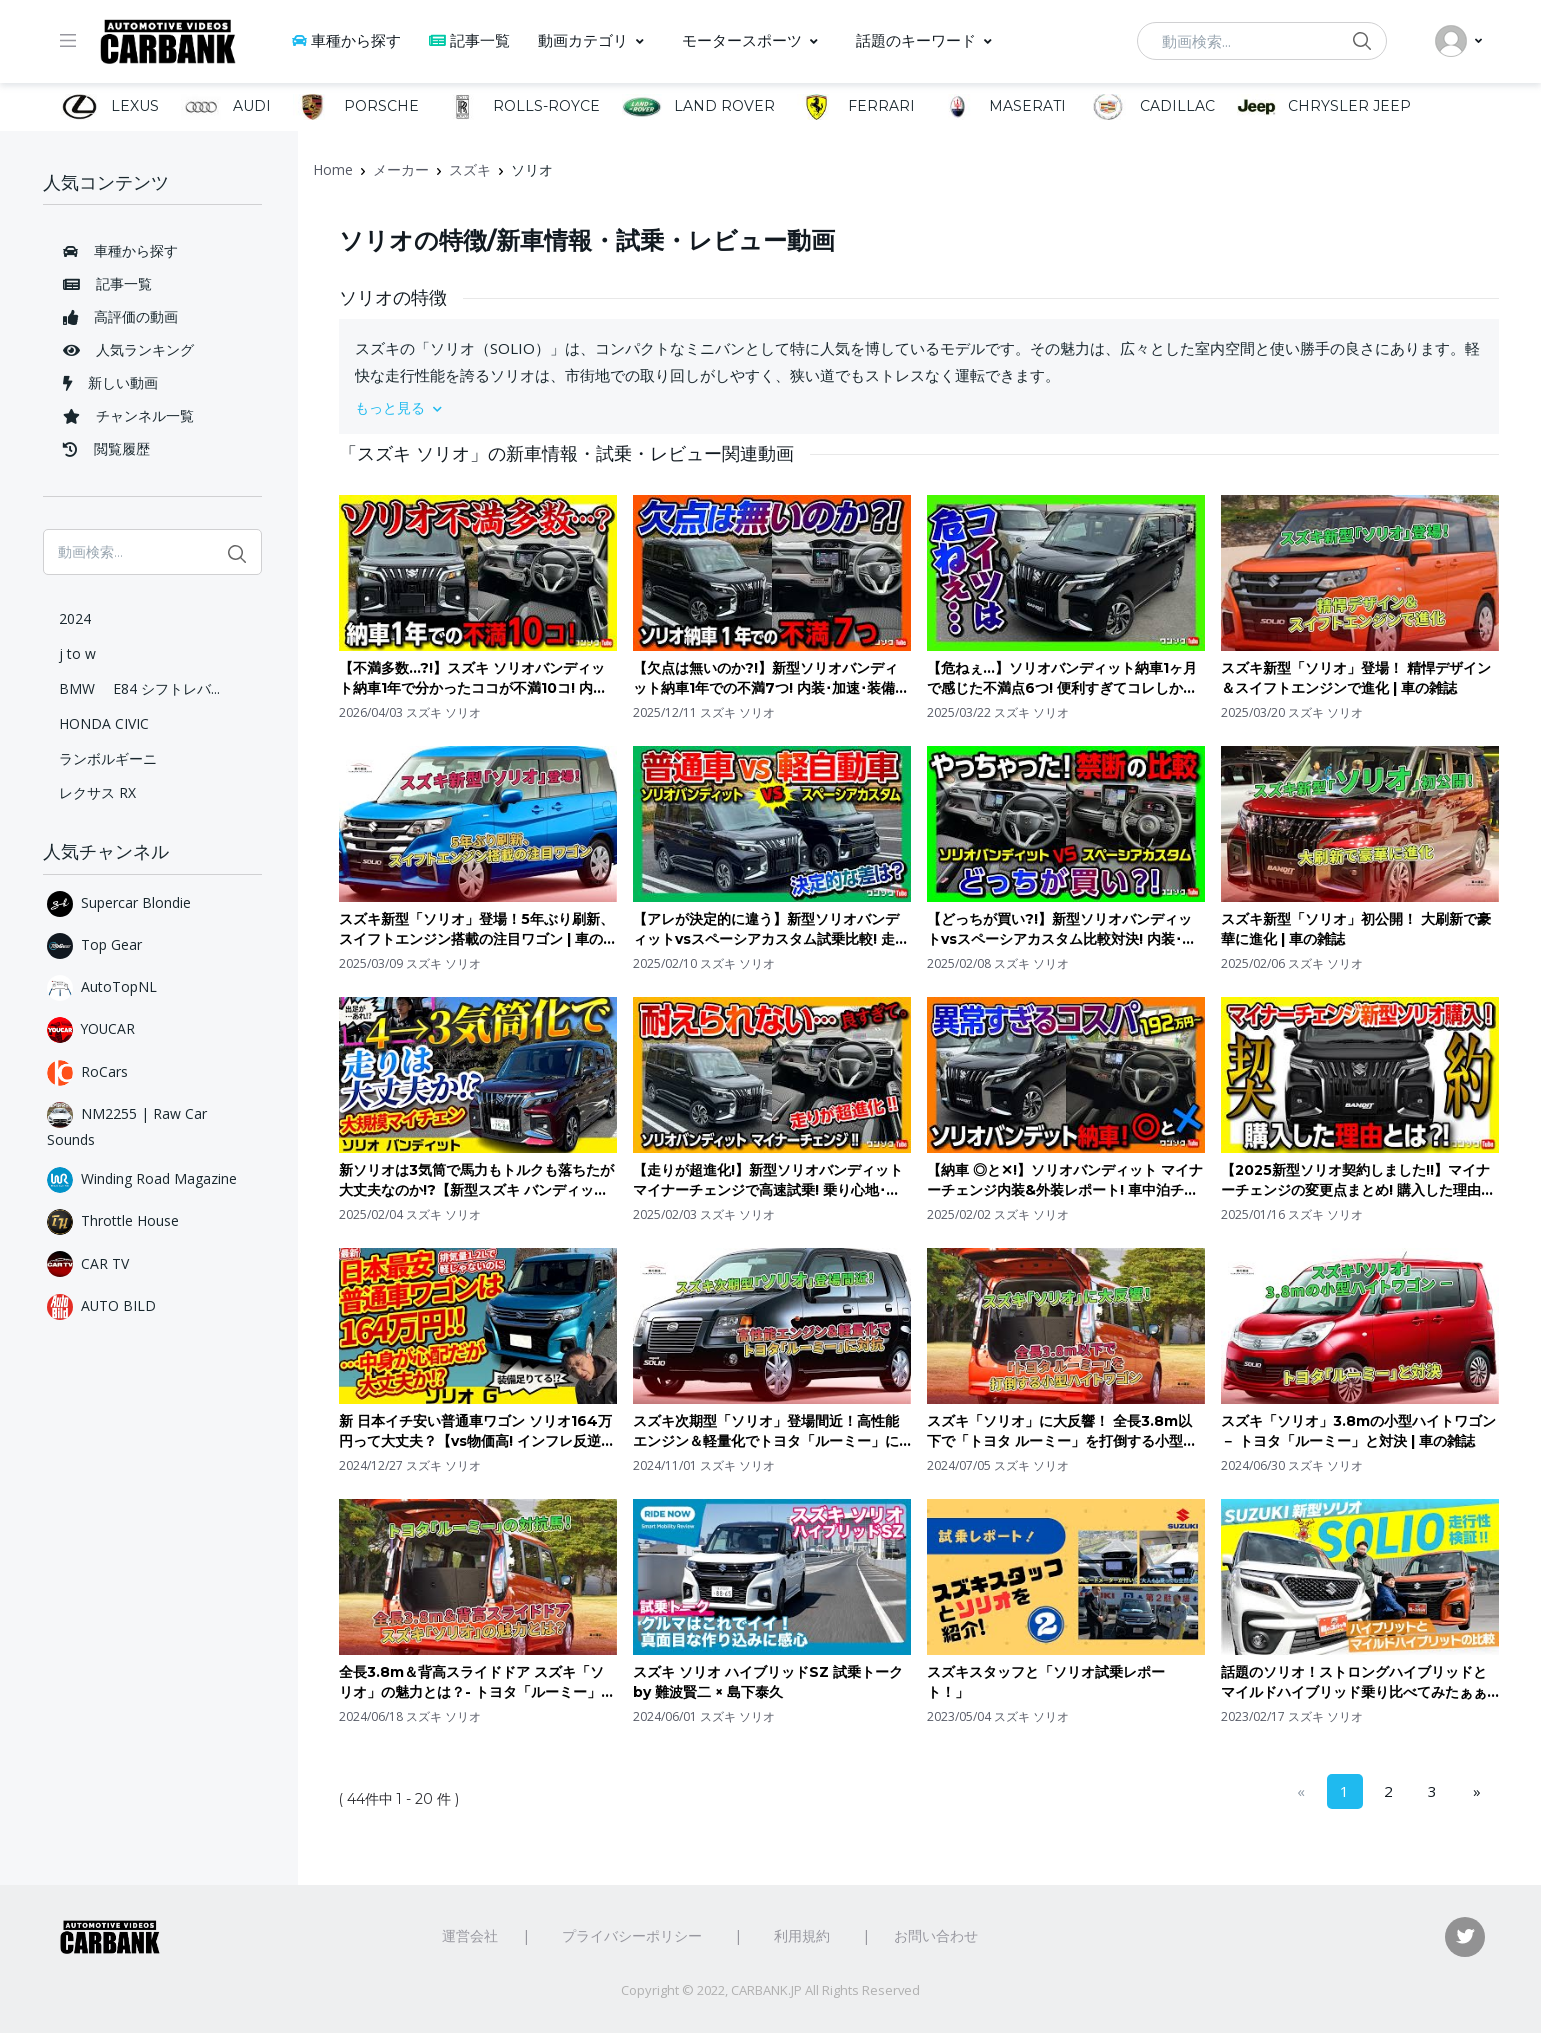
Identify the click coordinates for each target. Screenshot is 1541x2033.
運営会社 (470, 1935)
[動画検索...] (1262, 41)
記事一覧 (469, 40)
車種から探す (346, 40)
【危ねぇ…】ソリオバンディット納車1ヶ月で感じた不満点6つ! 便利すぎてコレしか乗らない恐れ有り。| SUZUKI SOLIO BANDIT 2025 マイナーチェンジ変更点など (1063, 678)
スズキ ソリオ (443, 712)
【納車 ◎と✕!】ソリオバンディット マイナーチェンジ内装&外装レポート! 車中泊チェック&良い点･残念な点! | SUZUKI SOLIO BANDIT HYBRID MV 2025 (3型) (1065, 1180)
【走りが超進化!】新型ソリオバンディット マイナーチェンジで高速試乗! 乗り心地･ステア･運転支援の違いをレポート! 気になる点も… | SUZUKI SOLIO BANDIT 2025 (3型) (768, 1180)
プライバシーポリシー (632, 1935)
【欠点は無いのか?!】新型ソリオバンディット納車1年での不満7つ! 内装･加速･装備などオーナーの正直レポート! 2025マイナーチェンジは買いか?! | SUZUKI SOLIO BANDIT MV (771, 678)
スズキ (470, 169)
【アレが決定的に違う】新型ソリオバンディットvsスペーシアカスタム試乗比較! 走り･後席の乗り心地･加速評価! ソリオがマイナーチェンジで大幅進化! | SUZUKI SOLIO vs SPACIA (770, 929)
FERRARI (856, 107)
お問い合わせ (936, 1935)
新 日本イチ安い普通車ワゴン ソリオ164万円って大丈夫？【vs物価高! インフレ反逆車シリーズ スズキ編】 (477, 1431)
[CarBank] (168, 41)
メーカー (401, 169)
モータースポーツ (742, 40)
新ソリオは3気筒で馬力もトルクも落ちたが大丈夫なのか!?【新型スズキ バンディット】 (476, 1180)
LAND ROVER (698, 107)
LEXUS (109, 107)
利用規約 (802, 1935)
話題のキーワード (916, 40)
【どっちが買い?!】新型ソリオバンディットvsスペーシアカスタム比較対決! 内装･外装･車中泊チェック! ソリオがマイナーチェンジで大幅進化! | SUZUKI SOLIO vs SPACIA (1061, 929)
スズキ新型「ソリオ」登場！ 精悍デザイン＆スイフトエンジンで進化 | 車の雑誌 (1356, 678)
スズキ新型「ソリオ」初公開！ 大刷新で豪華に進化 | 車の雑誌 (1356, 929)
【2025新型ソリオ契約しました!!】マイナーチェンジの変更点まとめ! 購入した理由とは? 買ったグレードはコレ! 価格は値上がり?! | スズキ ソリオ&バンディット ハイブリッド (1358, 1180)
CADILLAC (1151, 107)
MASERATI (1002, 107)
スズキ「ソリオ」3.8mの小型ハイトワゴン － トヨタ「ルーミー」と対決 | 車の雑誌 (1358, 1431)
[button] (919, 407)
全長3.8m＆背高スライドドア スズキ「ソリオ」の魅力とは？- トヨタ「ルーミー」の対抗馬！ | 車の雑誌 (477, 1682)
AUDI (225, 107)
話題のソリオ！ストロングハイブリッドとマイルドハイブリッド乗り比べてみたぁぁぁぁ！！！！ (1354, 1682)
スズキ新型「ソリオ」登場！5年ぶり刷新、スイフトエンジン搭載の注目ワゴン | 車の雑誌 (478, 929)
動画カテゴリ (583, 40)
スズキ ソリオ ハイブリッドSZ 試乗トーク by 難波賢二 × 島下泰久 (768, 1682)
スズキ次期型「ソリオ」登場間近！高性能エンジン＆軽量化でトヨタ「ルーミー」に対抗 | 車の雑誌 (766, 1431)
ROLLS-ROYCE (521, 107)
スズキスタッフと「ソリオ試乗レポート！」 (1046, 1682)
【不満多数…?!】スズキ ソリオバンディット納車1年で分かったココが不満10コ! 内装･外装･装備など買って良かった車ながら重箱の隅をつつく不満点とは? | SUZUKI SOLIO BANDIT (476, 678)
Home (333, 169)
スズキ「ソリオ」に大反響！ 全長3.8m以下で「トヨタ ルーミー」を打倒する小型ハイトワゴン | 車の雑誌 (1062, 1431)
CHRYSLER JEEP (1324, 107)
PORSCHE (356, 107)
